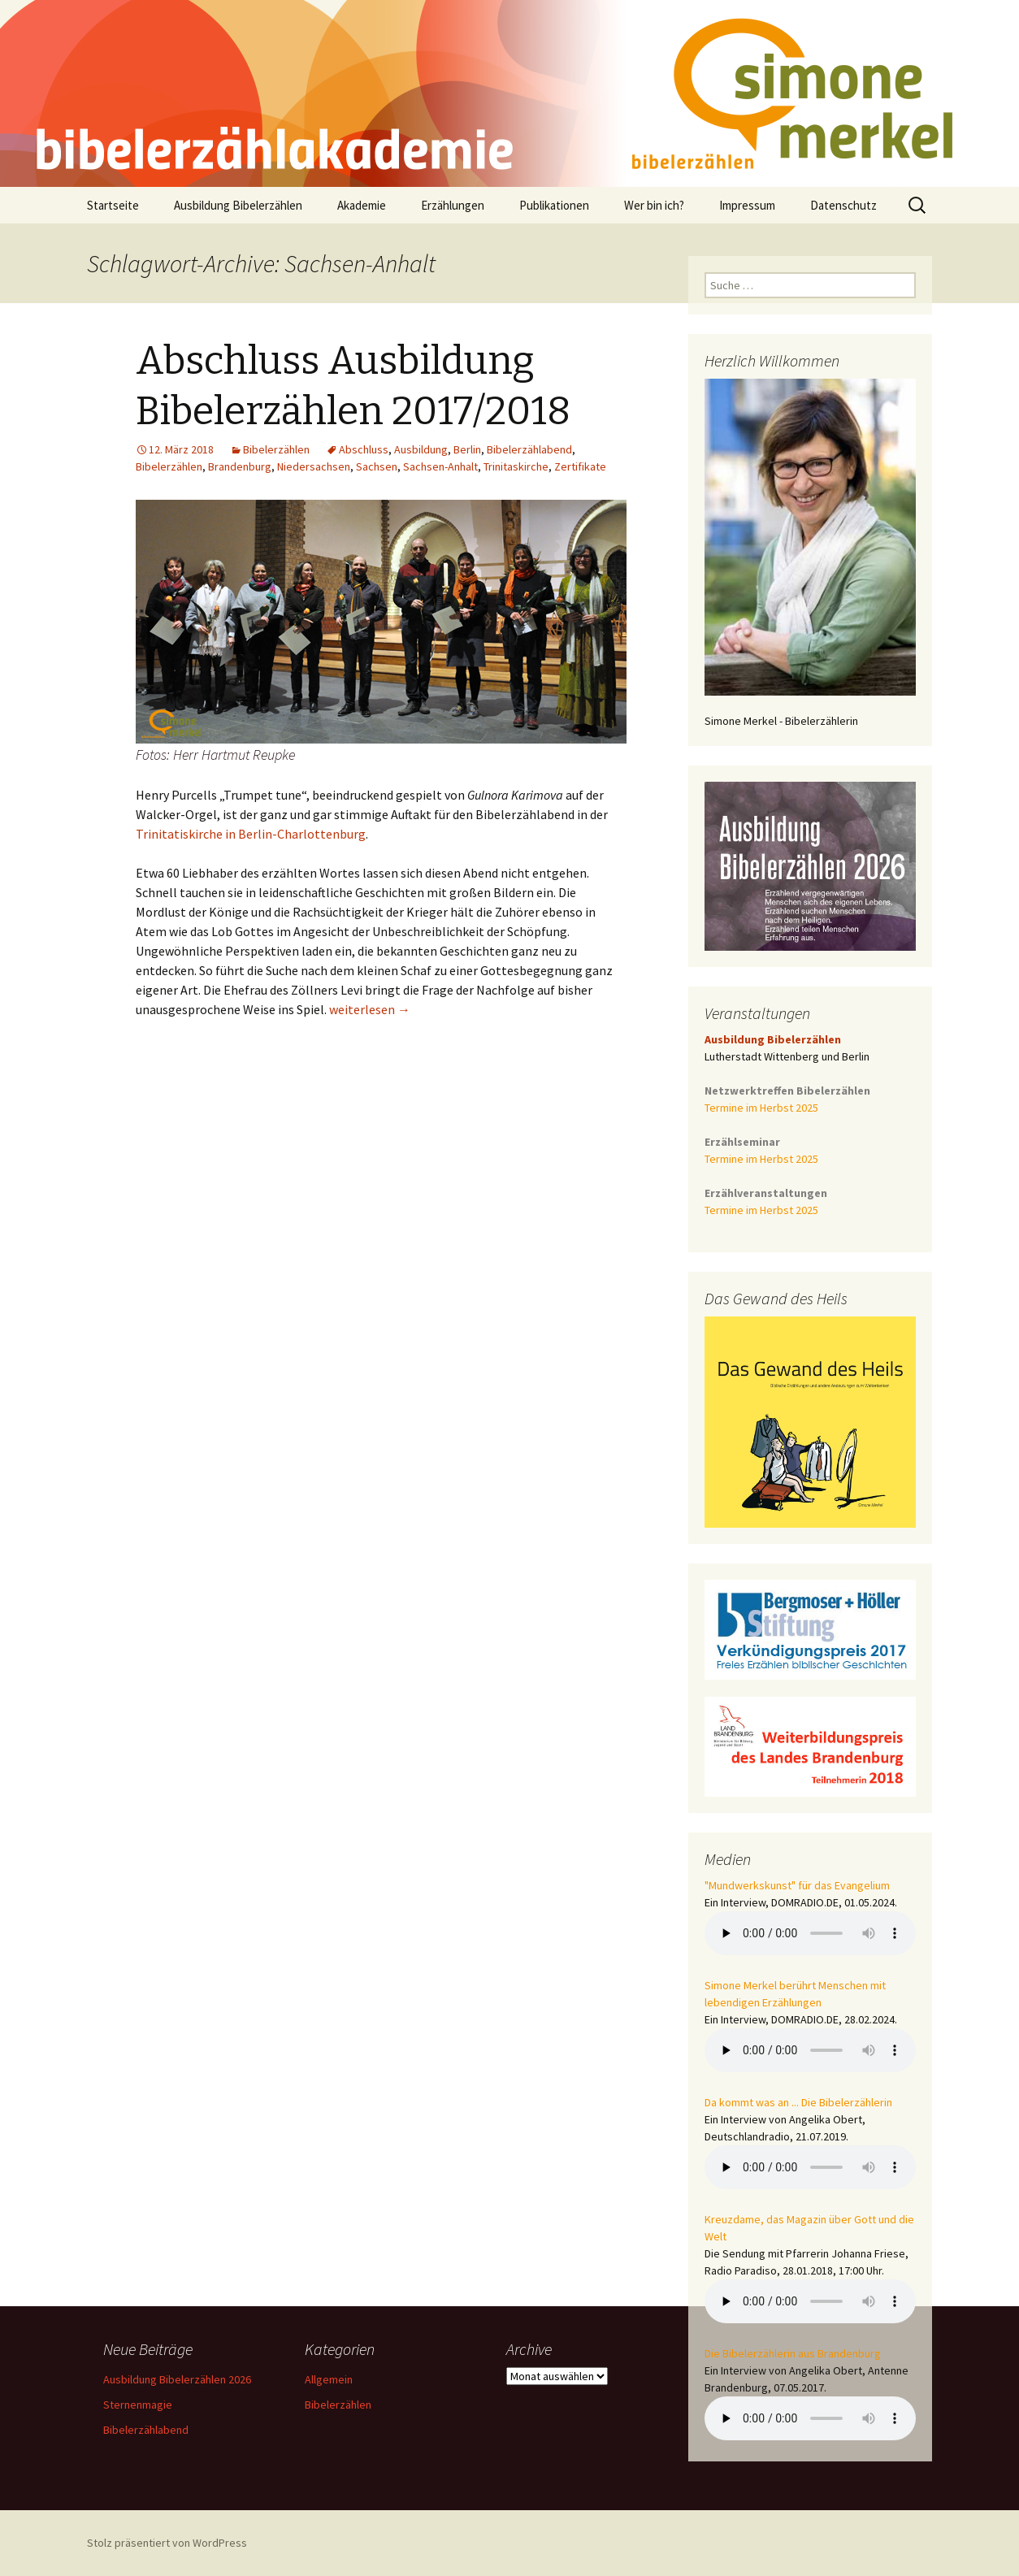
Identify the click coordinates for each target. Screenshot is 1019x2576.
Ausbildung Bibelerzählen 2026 (177, 2379)
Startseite (113, 205)
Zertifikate (580, 466)
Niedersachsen (313, 466)
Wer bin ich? (654, 205)
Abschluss (363, 449)
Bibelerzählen (276, 449)
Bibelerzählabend (529, 449)
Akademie (361, 205)
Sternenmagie (137, 2404)
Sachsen (376, 466)
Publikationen (554, 205)
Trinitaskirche (516, 466)
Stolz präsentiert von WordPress (167, 2542)
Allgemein (329, 2379)
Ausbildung (421, 449)
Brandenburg (239, 466)
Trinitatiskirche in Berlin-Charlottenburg (251, 834)
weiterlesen (369, 1009)
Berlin (467, 449)
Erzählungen (452, 205)
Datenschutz (843, 205)
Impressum (747, 205)
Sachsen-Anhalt (440, 466)
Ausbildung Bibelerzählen (238, 205)
